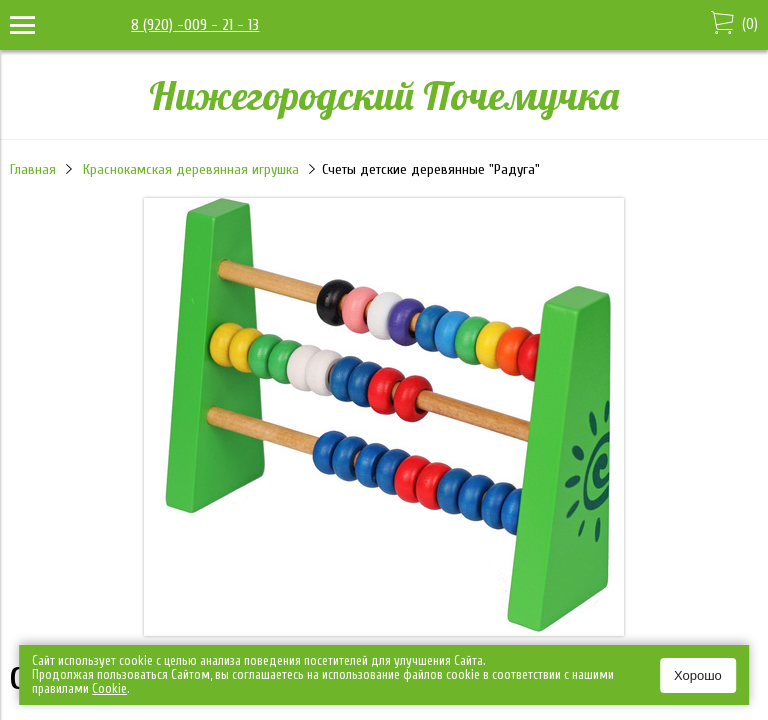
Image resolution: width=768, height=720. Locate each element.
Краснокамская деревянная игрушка (191, 169)
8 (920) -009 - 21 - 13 (195, 25)
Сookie (109, 688)
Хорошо (698, 675)
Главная (33, 169)
